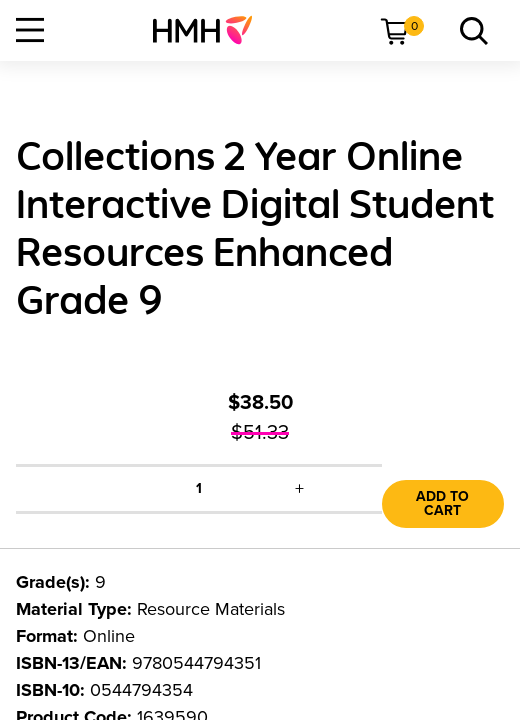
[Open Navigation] (30, 30)
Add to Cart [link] (442, 503)
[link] (210, 30)
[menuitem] (210, 30)
